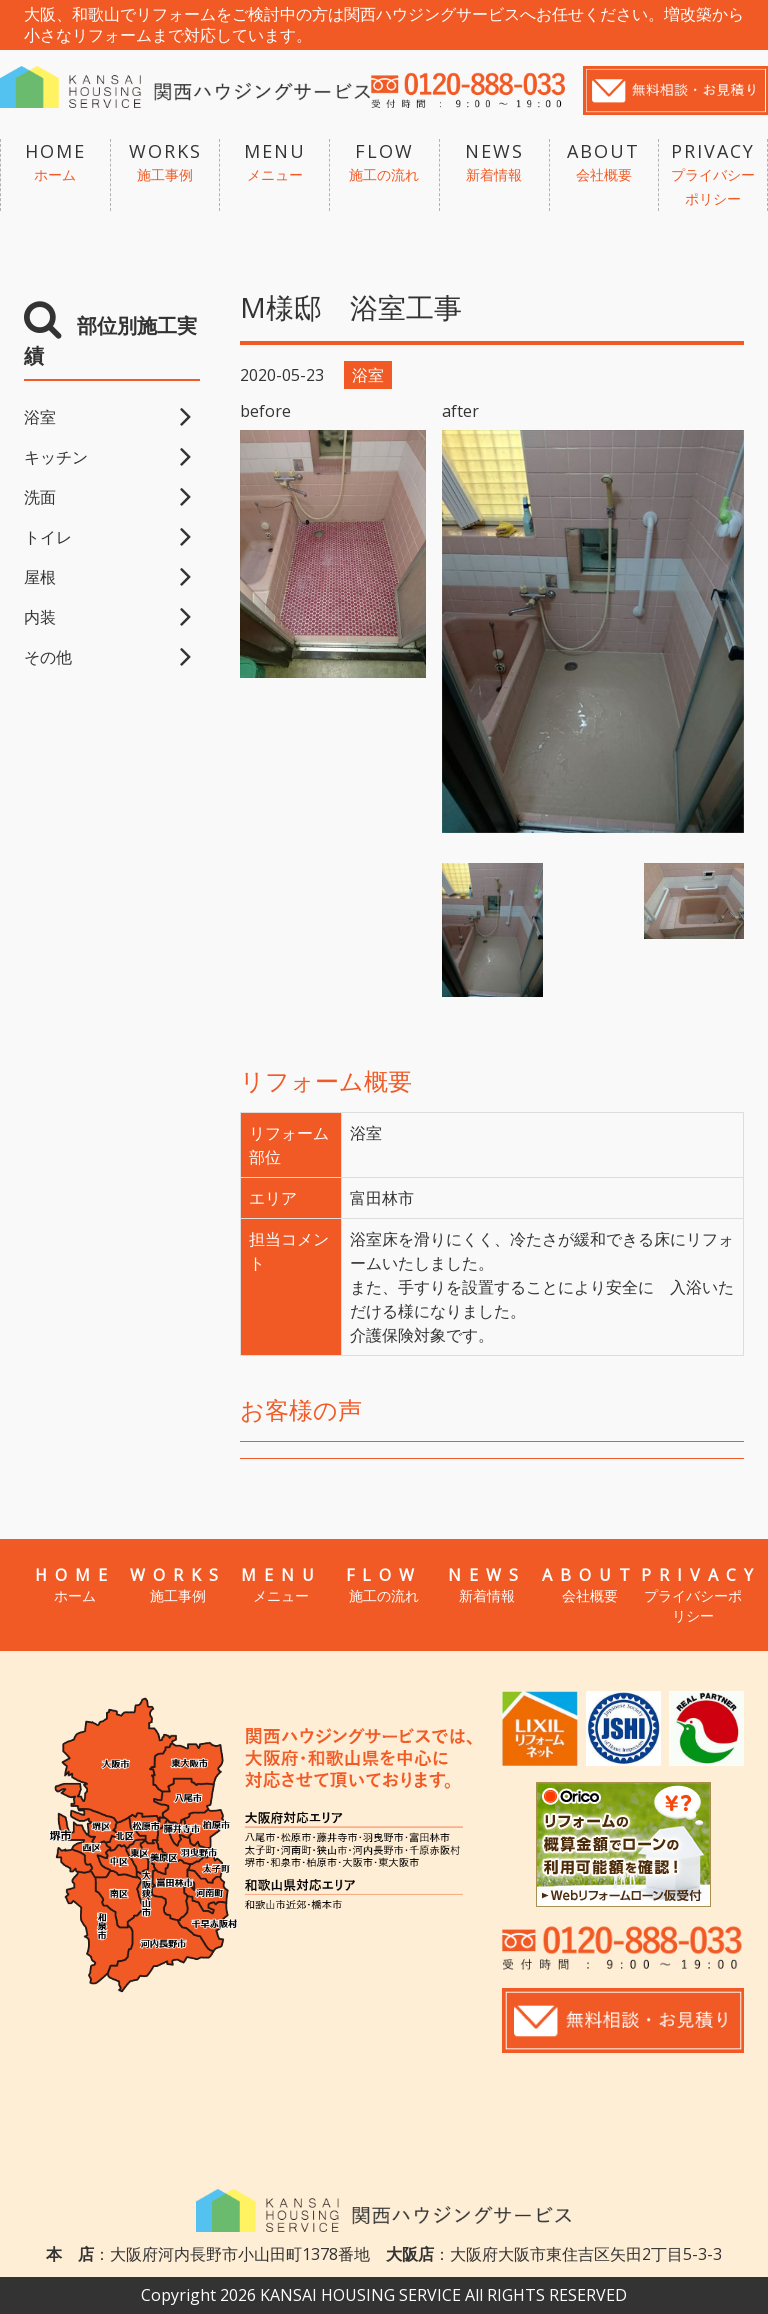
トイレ (48, 537)
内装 (40, 617)
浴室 (40, 417)
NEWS (494, 163)
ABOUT (604, 163)
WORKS (165, 163)
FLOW (384, 163)
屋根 (40, 577)
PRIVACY (713, 175)
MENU (274, 163)
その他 (48, 657)
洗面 (40, 497)
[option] (593, 631)
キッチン (56, 457)
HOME (55, 163)
